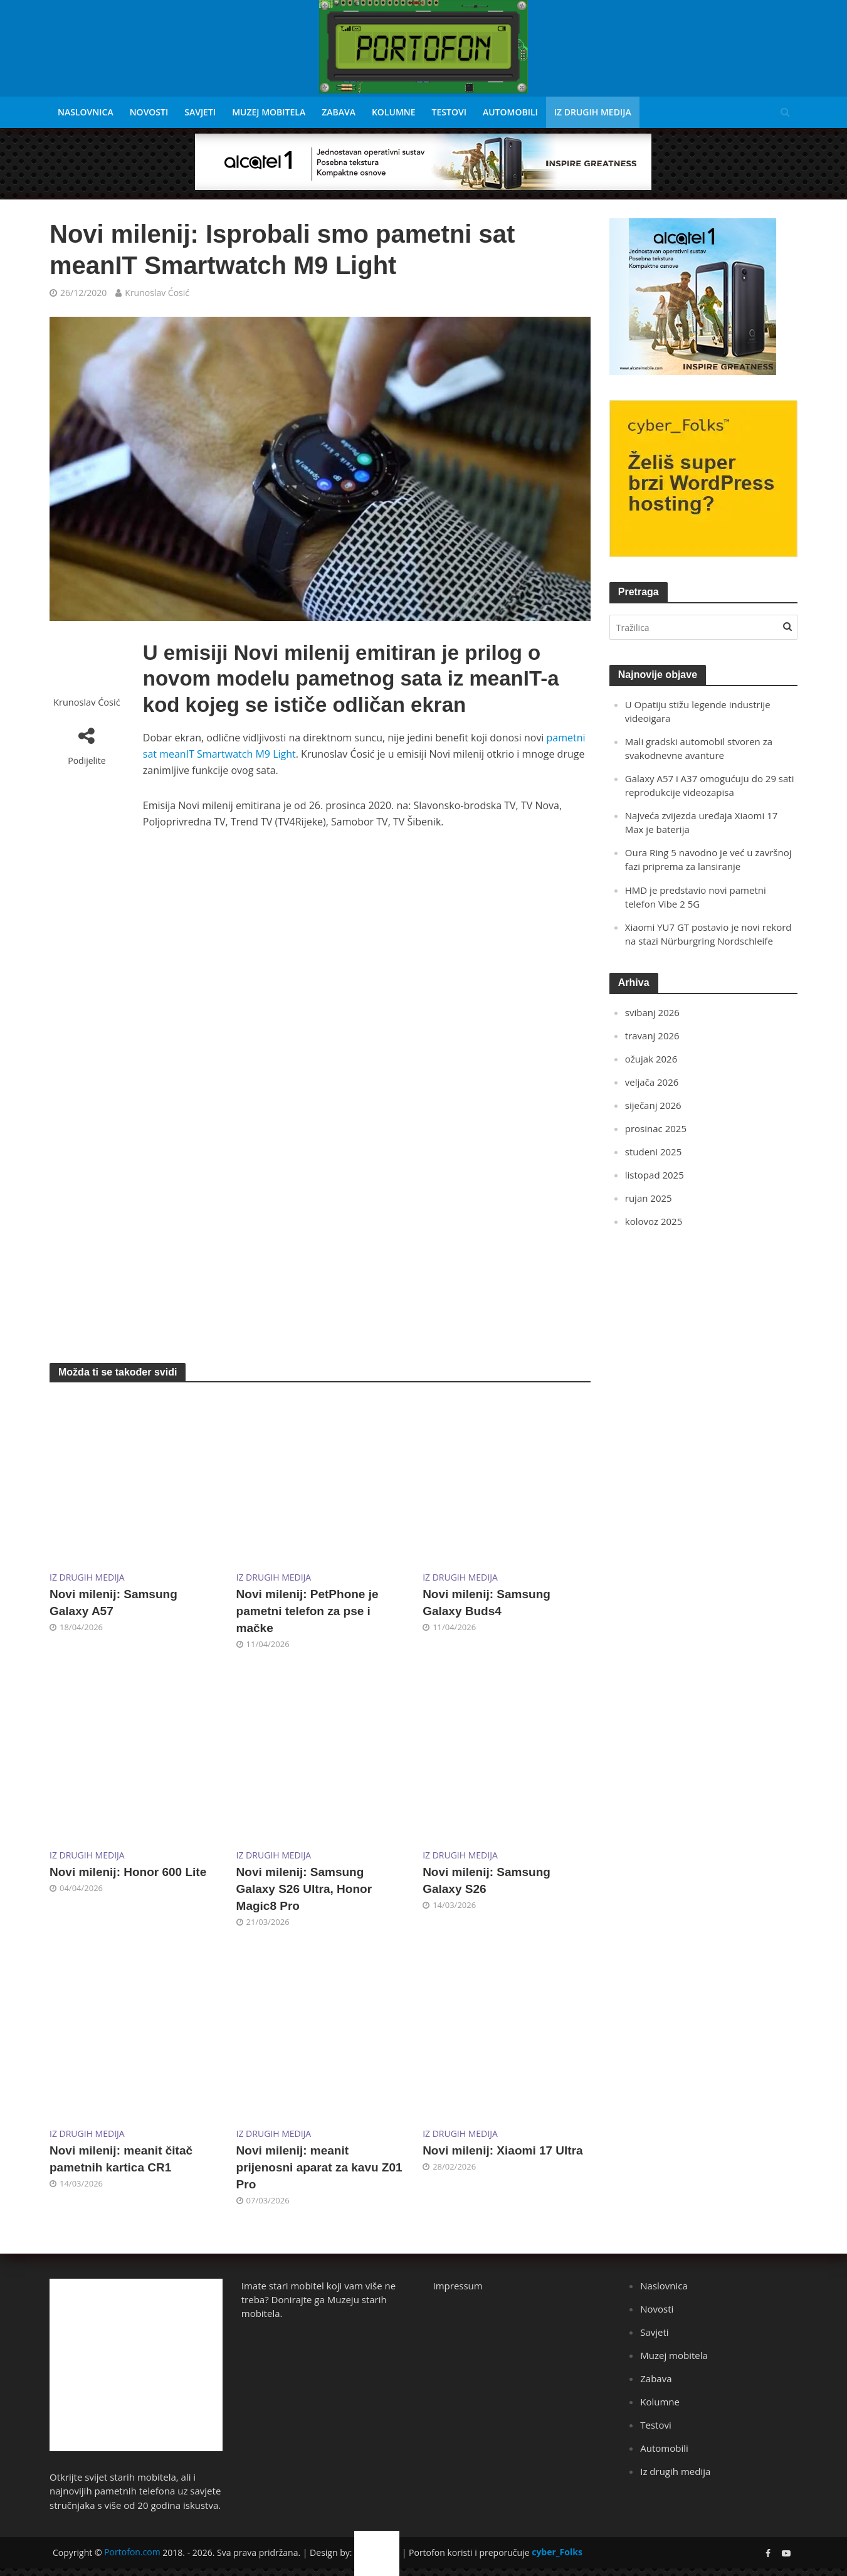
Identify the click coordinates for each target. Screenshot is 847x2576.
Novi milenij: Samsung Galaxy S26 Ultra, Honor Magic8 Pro (304, 1888)
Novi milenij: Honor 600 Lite (128, 1872)
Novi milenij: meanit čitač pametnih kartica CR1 (121, 2159)
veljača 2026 (652, 1082)
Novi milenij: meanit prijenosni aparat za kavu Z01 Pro (319, 2167)
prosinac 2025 (656, 1128)
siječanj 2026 (653, 1105)
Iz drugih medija (592, 112)
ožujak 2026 (651, 1058)
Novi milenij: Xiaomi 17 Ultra (503, 2150)
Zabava (338, 112)
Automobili (510, 112)
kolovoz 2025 (653, 1221)
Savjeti (200, 112)
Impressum (458, 2285)
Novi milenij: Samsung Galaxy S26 (486, 1880)
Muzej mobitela (268, 112)
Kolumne (394, 112)
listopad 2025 (654, 1175)
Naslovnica (85, 112)
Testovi (449, 112)
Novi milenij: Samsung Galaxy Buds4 (486, 1602)
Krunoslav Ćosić (157, 293)
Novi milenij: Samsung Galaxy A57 (113, 1602)
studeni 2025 (653, 1151)
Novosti (149, 112)
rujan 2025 (648, 1198)
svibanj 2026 (652, 1012)
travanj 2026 (652, 1035)
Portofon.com (132, 2552)
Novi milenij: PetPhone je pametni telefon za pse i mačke (307, 1611)
